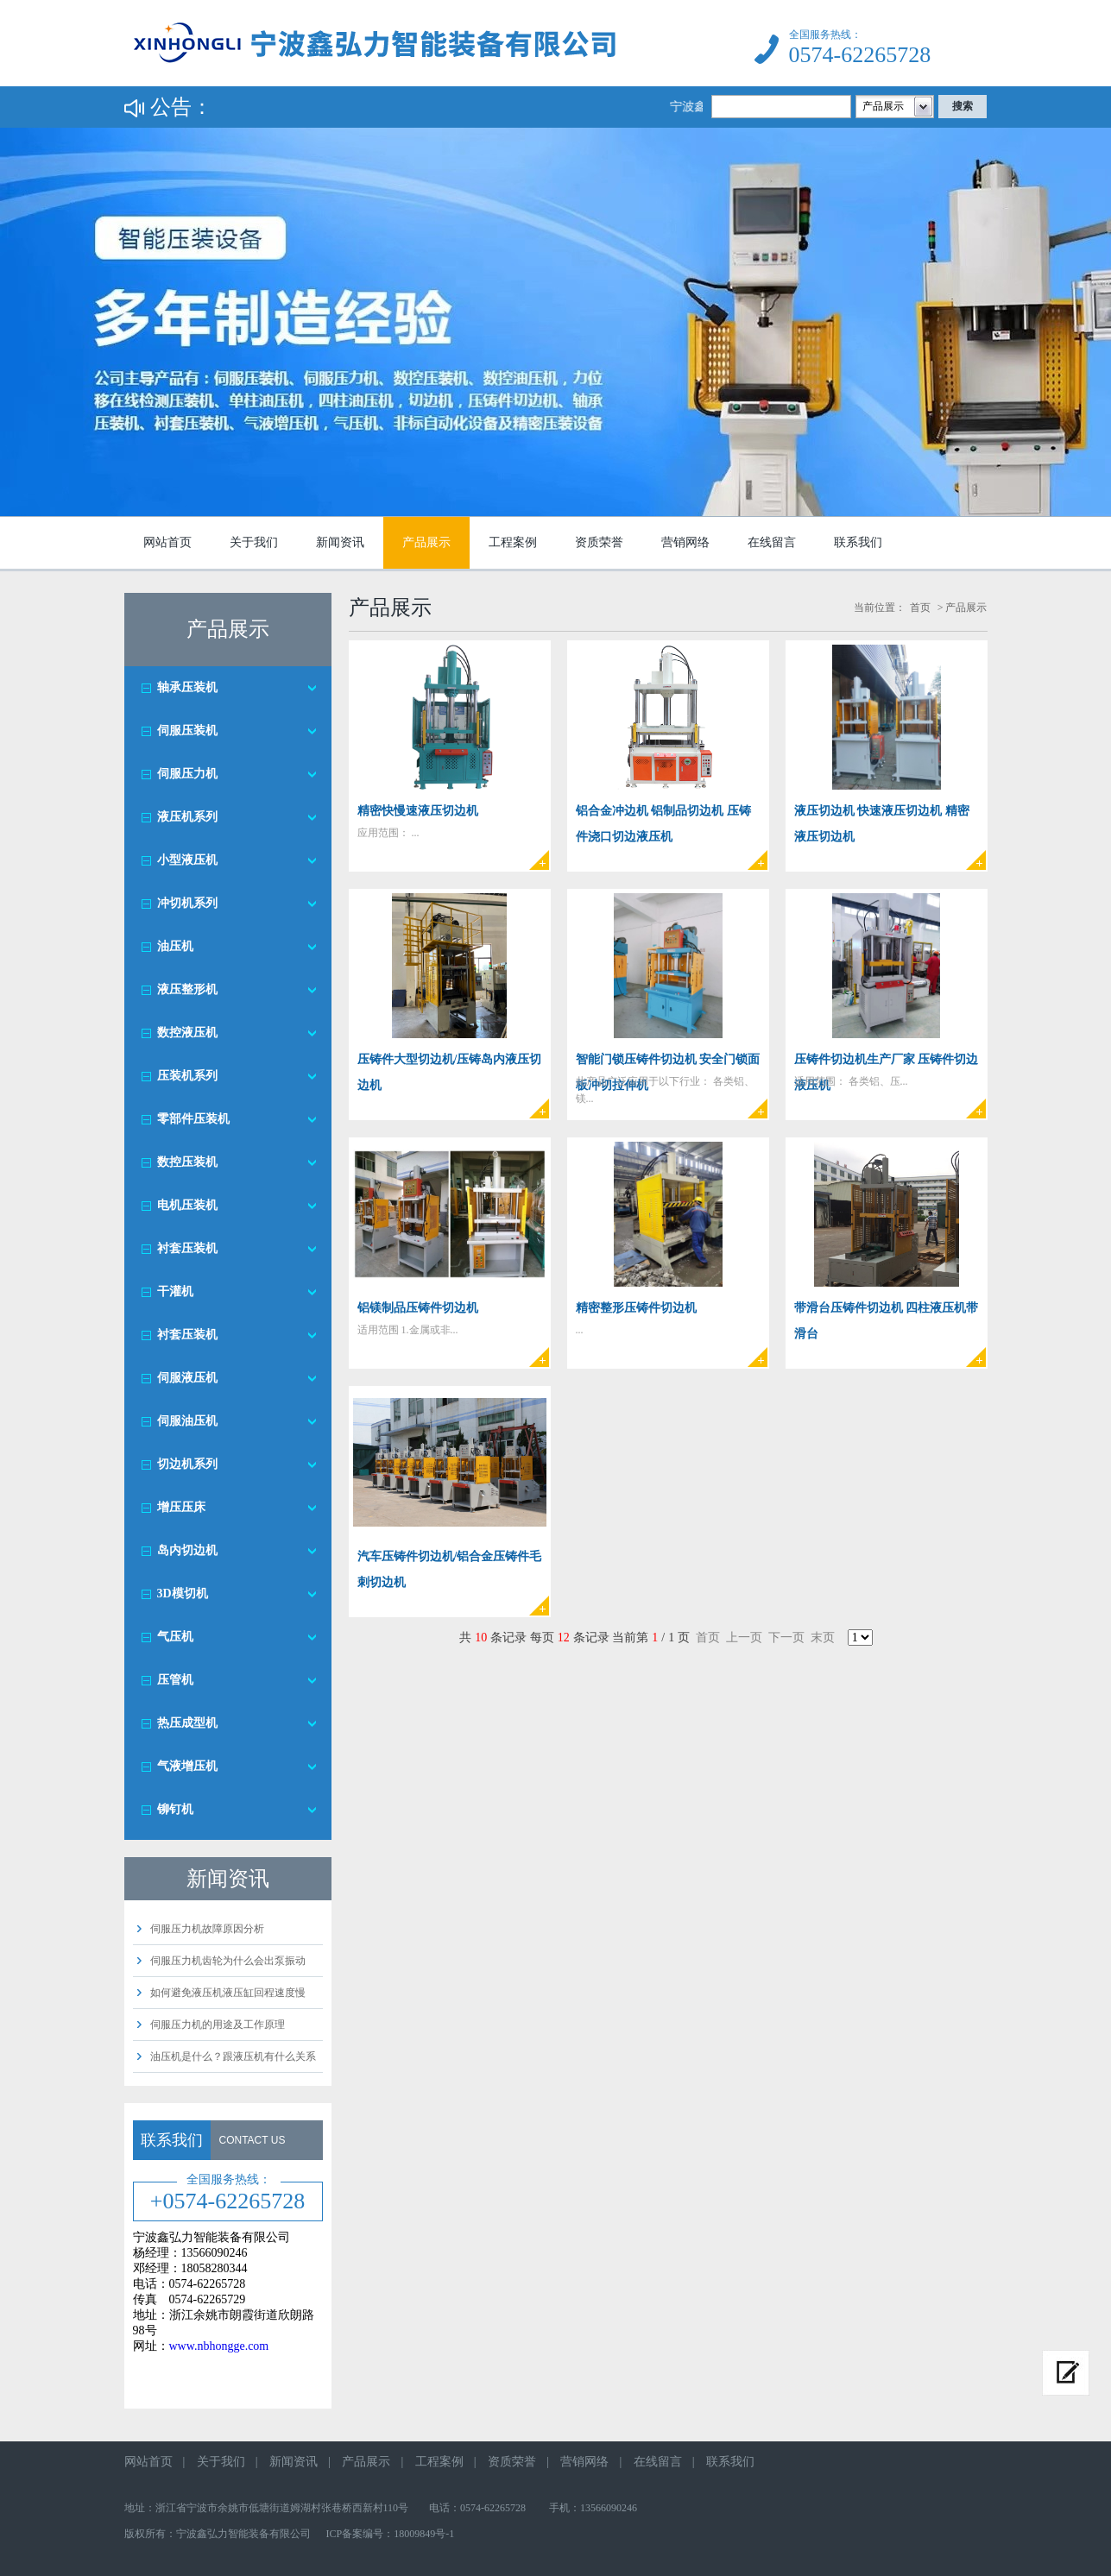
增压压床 (181, 1507)
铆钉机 (175, 1809)
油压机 (175, 946)
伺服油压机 (187, 1420)
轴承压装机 (187, 687)
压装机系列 (187, 1075)
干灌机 (175, 1291)
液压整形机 (187, 989)
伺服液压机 (187, 1377)
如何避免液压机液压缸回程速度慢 (228, 1993)
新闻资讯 (340, 542)
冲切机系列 (187, 903)
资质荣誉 (599, 542)
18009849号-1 (424, 2534)
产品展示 (426, 542)
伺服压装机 (187, 730)
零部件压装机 (193, 1118)
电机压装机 (187, 1205)
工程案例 (513, 542)
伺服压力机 (187, 773)
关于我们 (254, 542)
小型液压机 (187, 859)
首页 (920, 607)
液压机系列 (187, 816)
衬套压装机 (187, 1248)
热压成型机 (187, 1722)
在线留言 (772, 542)
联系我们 (858, 542)
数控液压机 (187, 1032)
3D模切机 (182, 1593)
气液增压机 (187, 1766)
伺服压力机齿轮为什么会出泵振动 (228, 1961)
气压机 (175, 1636)
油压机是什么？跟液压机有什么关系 (233, 2056)
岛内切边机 (187, 1550)
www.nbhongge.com (219, 2346)
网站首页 (167, 542)
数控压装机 (187, 1162)
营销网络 (685, 542)
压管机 (175, 1679)
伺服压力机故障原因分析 (207, 1929)
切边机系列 (187, 1464)
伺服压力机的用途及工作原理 (217, 2025)
